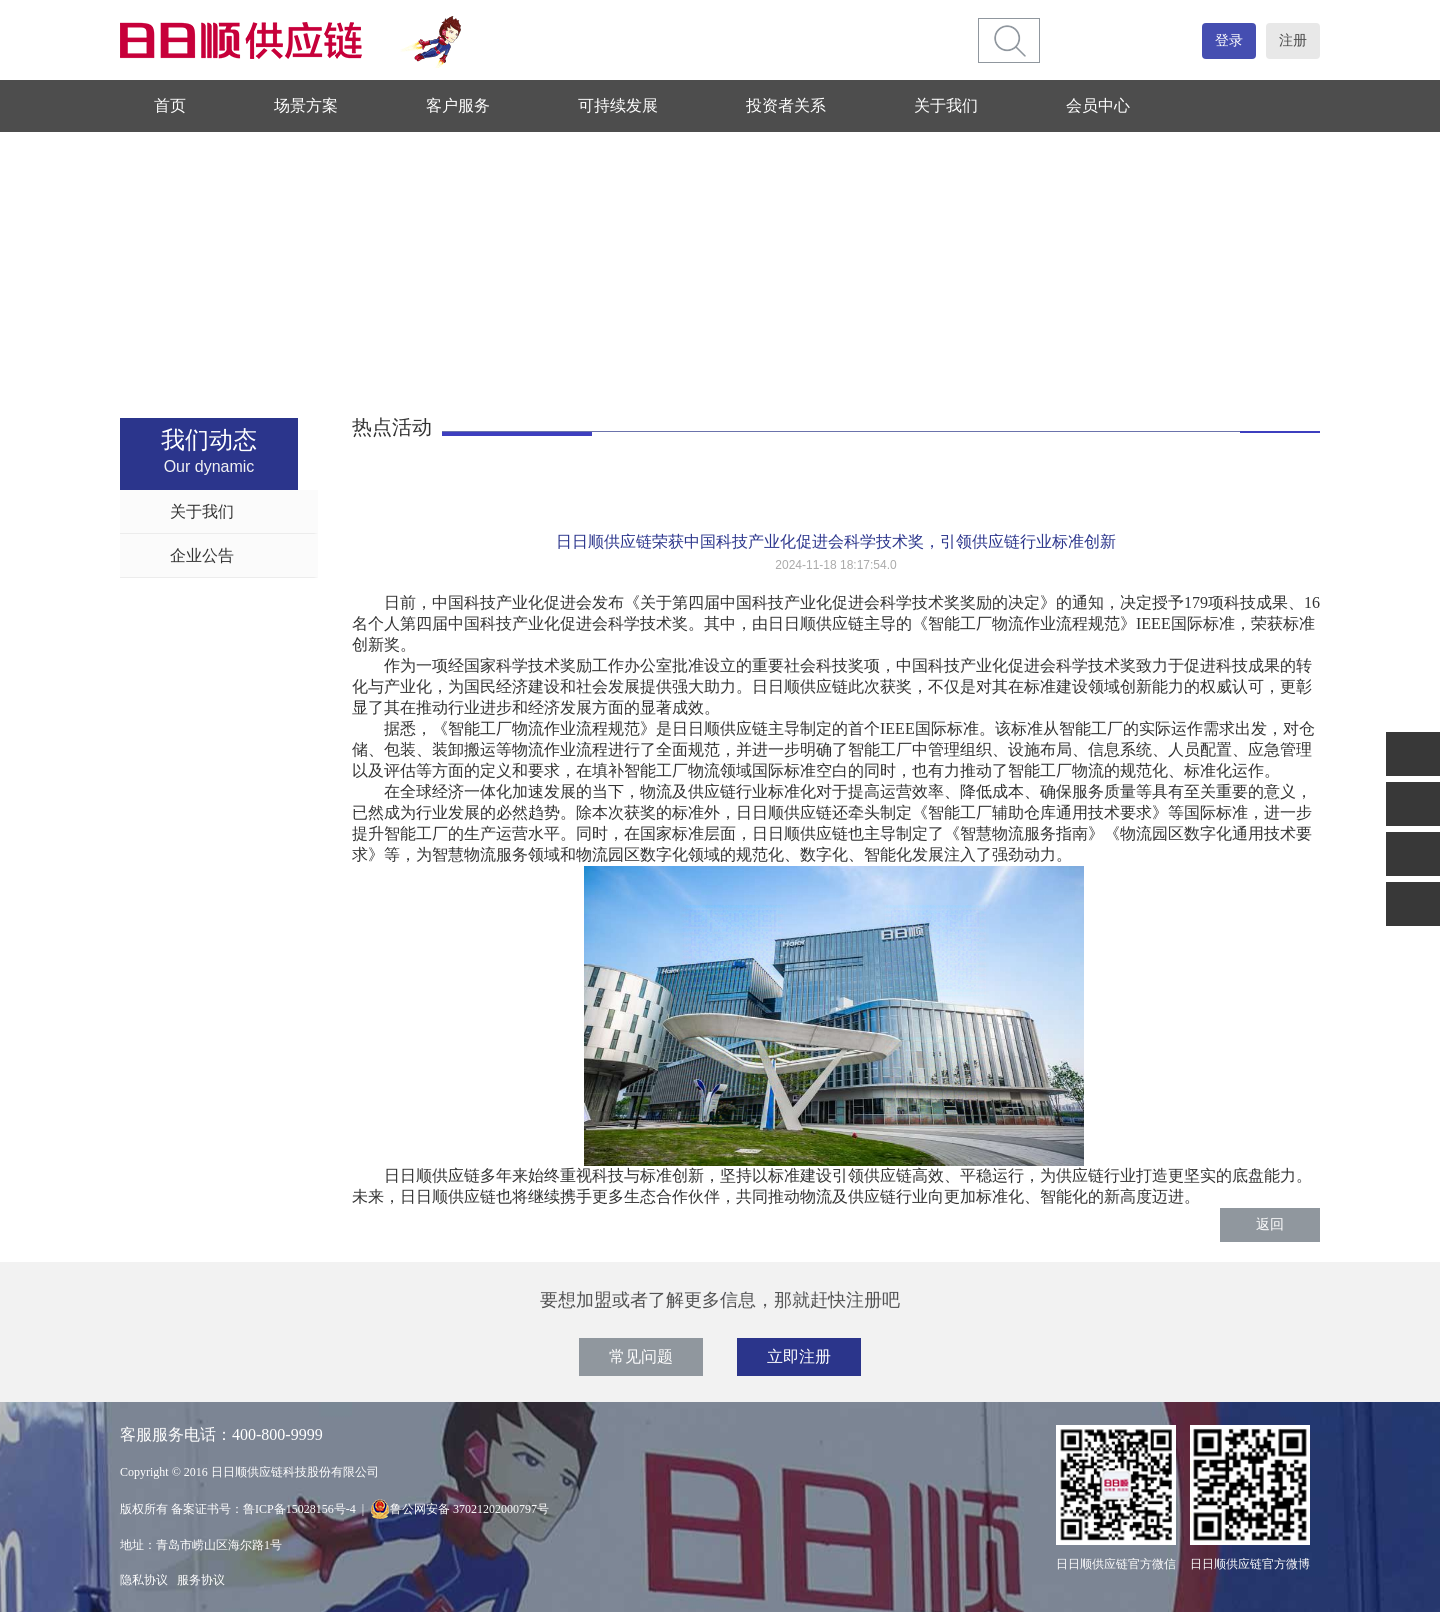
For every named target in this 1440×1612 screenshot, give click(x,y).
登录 (1229, 40)
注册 (1293, 40)
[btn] (1010, 40)
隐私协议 (144, 1580)
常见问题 (641, 1356)
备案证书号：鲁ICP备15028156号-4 (263, 1509)
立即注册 (799, 1356)
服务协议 (201, 1580)
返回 (1270, 1224)
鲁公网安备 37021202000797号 (459, 1509)
